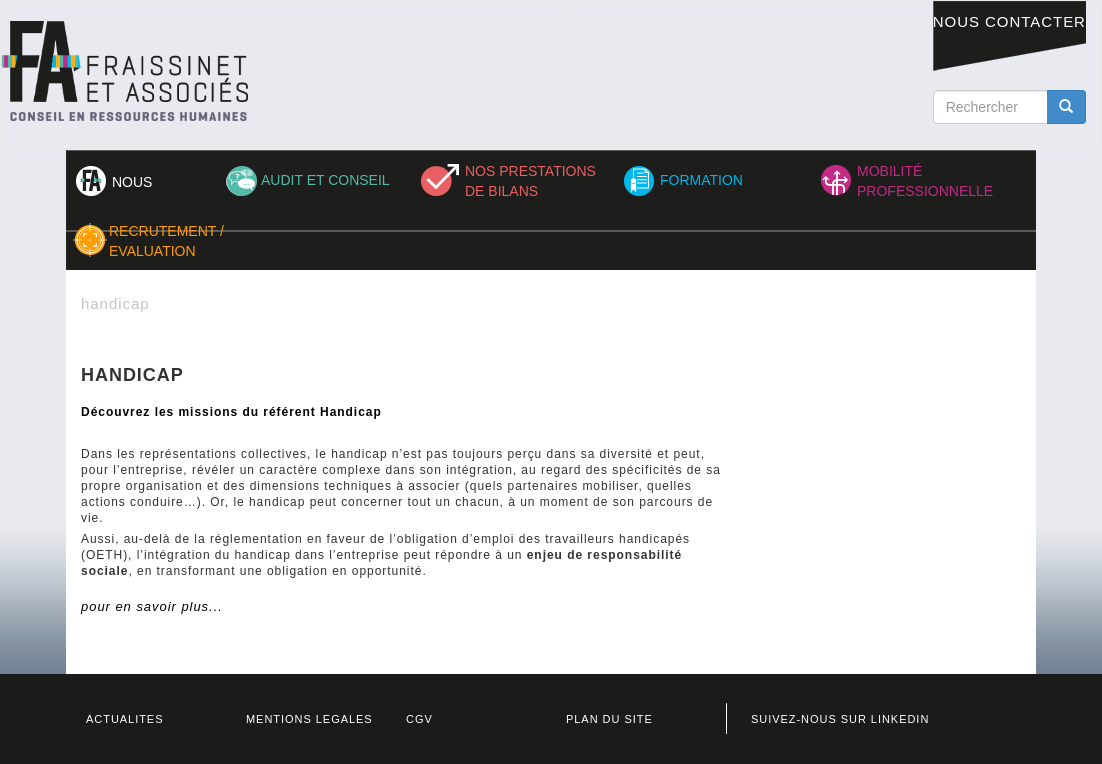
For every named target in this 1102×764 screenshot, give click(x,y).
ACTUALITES (124, 719)
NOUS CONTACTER (1009, 21)
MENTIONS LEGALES (309, 719)
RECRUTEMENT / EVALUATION (166, 241)
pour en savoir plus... (152, 606)
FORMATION (701, 180)
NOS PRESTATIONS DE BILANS (530, 181)
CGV (419, 719)
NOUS (132, 182)
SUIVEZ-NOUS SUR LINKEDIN (840, 719)
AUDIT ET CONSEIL (325, 180)
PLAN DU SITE (609, 719)
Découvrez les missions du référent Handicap (231, 412)
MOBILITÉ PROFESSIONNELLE (925, 181)
